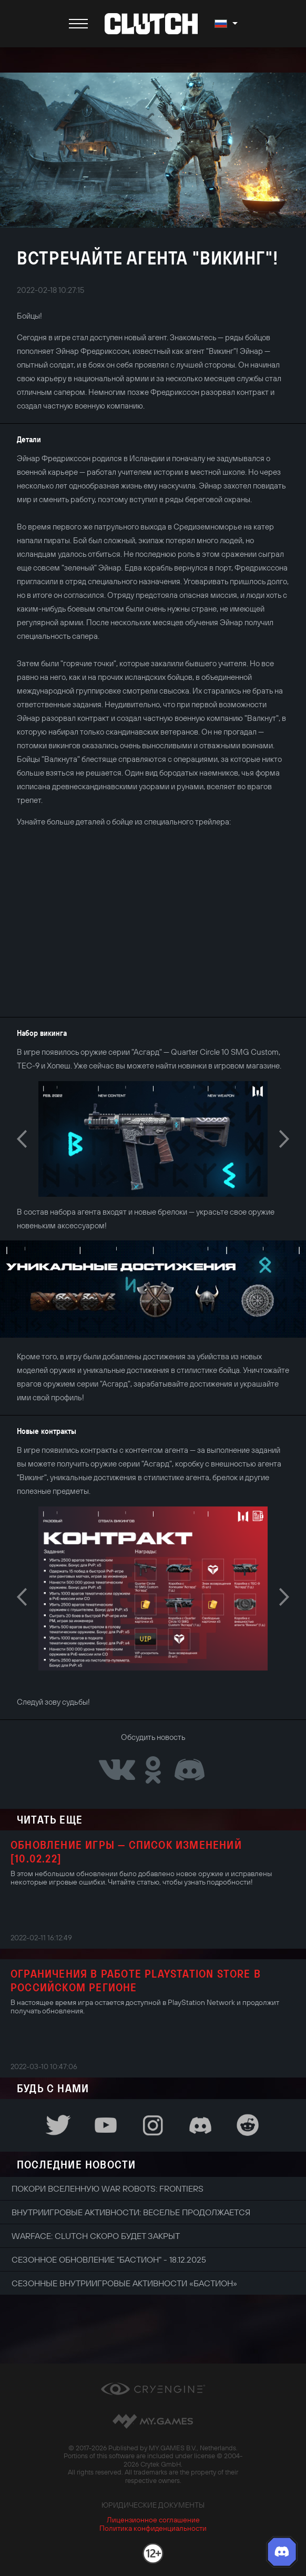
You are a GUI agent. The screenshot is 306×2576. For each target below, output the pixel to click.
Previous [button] (22, 1139)
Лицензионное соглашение (153, 2520)
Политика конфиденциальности (153, 2528)
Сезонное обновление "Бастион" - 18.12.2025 (109, 2259)
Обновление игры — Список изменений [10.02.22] (126, 1851)
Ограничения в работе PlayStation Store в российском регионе (136, 1980)
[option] (153, 1139)
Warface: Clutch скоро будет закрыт (96, 2236)
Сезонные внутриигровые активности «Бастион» (124, 2283)
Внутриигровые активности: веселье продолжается (131, 2212)
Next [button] (284, 1139)
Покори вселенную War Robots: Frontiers (107, 2188)
